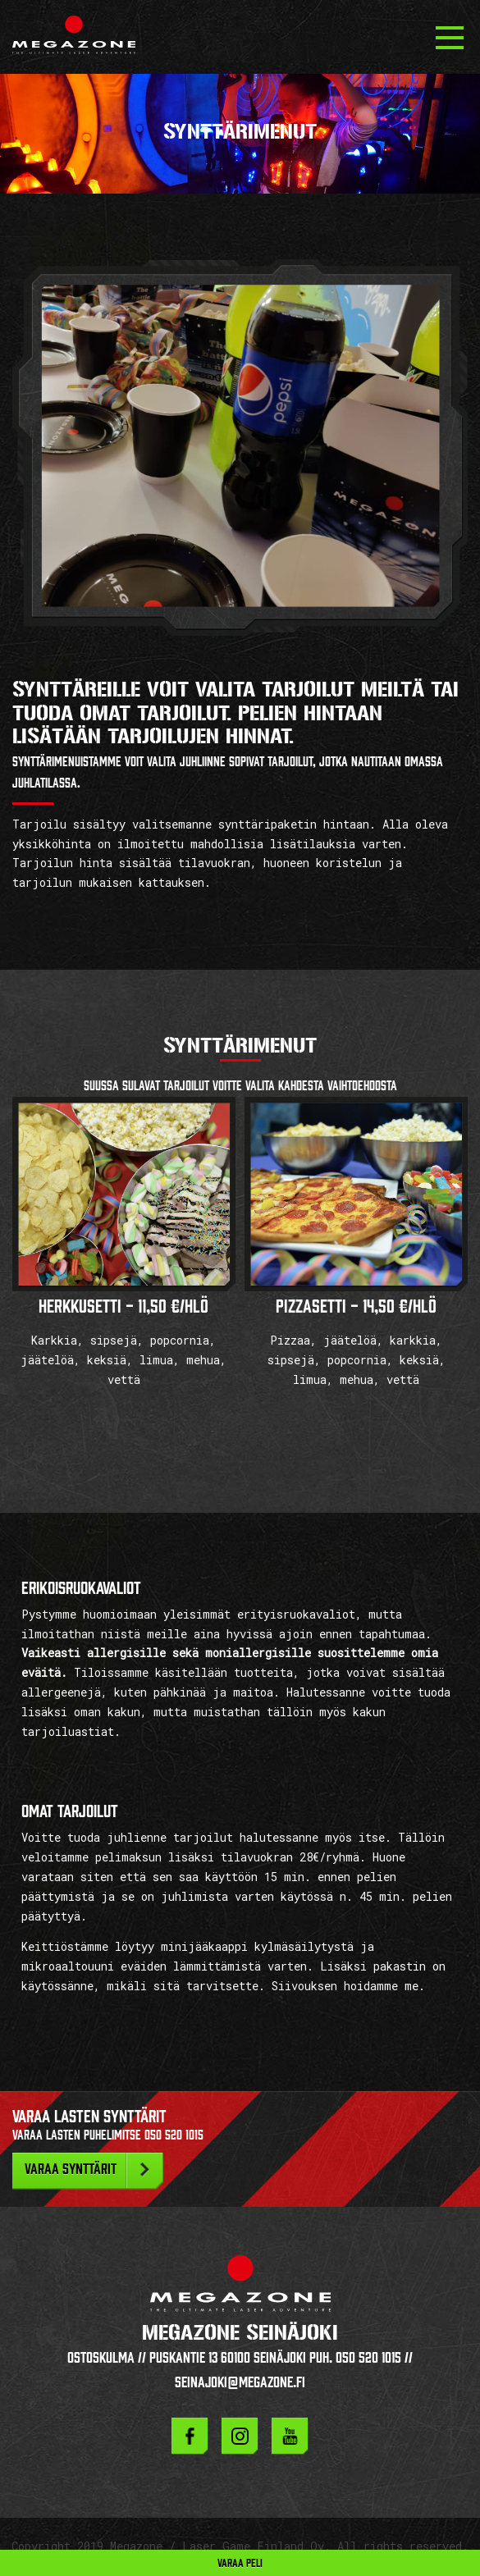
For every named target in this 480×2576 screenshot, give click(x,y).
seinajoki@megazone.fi (240, 2382)
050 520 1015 (173, 2135)
